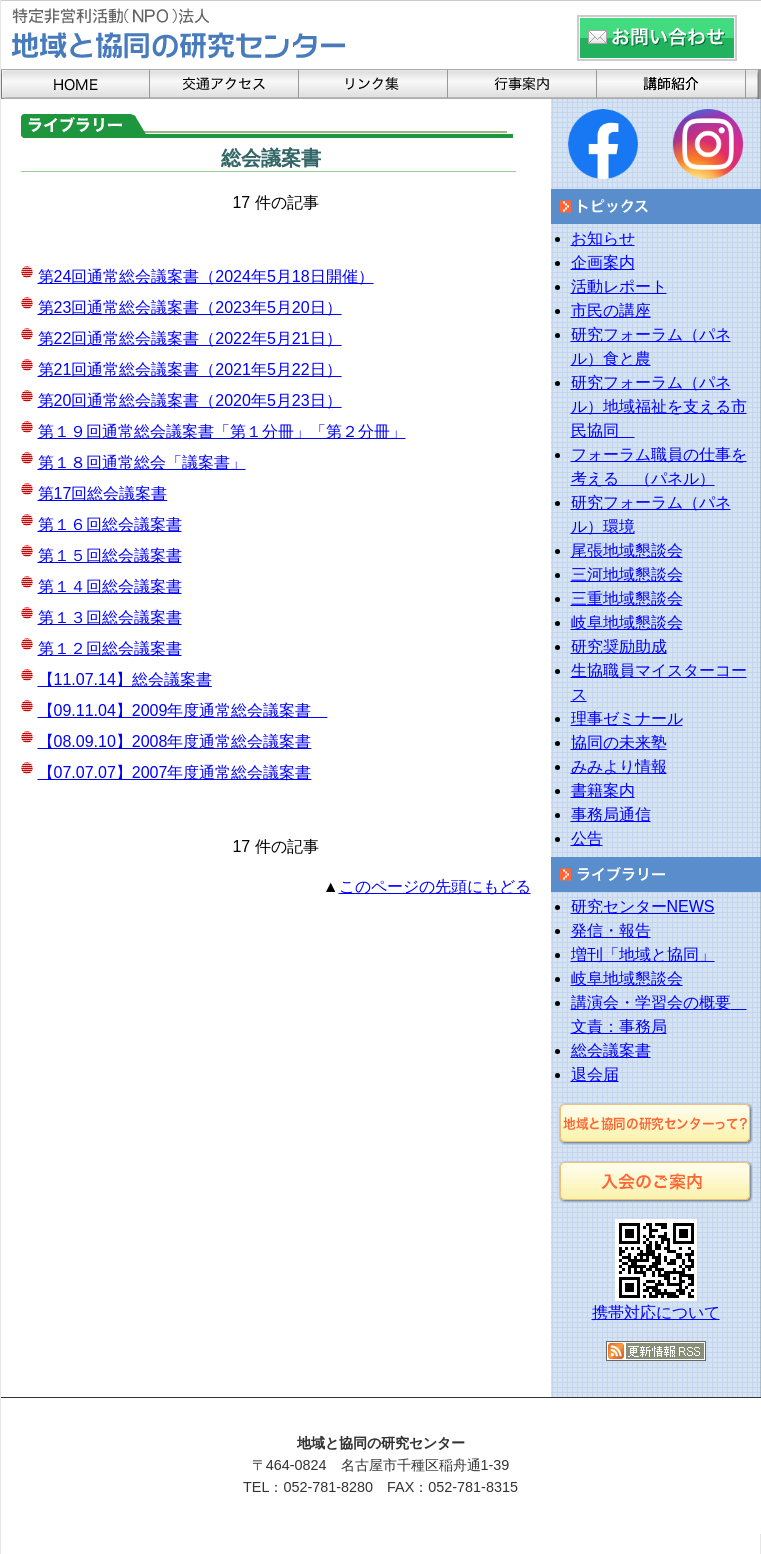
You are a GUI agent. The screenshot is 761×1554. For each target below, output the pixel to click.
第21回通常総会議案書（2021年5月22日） (190, 369)
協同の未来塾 (619, 742)
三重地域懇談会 (627, 598)
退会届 (595, 1074)
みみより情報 (619, 766)
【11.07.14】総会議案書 (125, 679)
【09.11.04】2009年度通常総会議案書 (183, 710)
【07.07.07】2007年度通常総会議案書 (175, 772)
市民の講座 (611, 310)
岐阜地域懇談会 (627, 622)
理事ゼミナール (627, 718)
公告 (587, 838)
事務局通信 (611, 814)
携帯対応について (656, 1312)
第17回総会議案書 (103, 493)
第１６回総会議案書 (110, 524)
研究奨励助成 (619, 646)
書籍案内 (603, 790)
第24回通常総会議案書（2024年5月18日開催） (206, 276)
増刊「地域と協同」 (643, 954)
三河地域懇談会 (627, 574)
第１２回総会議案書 (110, 648)
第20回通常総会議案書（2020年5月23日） (190, 400)
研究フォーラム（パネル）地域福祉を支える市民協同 (659, 406)
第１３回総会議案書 (110, 617)
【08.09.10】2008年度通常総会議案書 (175, 741)
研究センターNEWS (643, 906)
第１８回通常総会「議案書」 (142, 462)
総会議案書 (611, 1050)
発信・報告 (611, 930)
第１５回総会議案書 (110, 555)
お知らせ (603, 238)
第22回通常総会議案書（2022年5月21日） (190, 338)
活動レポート (619, 286)
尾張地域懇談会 (627, 550)
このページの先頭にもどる (435, 886)
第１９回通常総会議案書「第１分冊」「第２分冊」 (222, 431)
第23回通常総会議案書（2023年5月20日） (190, 307)
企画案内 (603, 262)
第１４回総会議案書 (110, 586)
